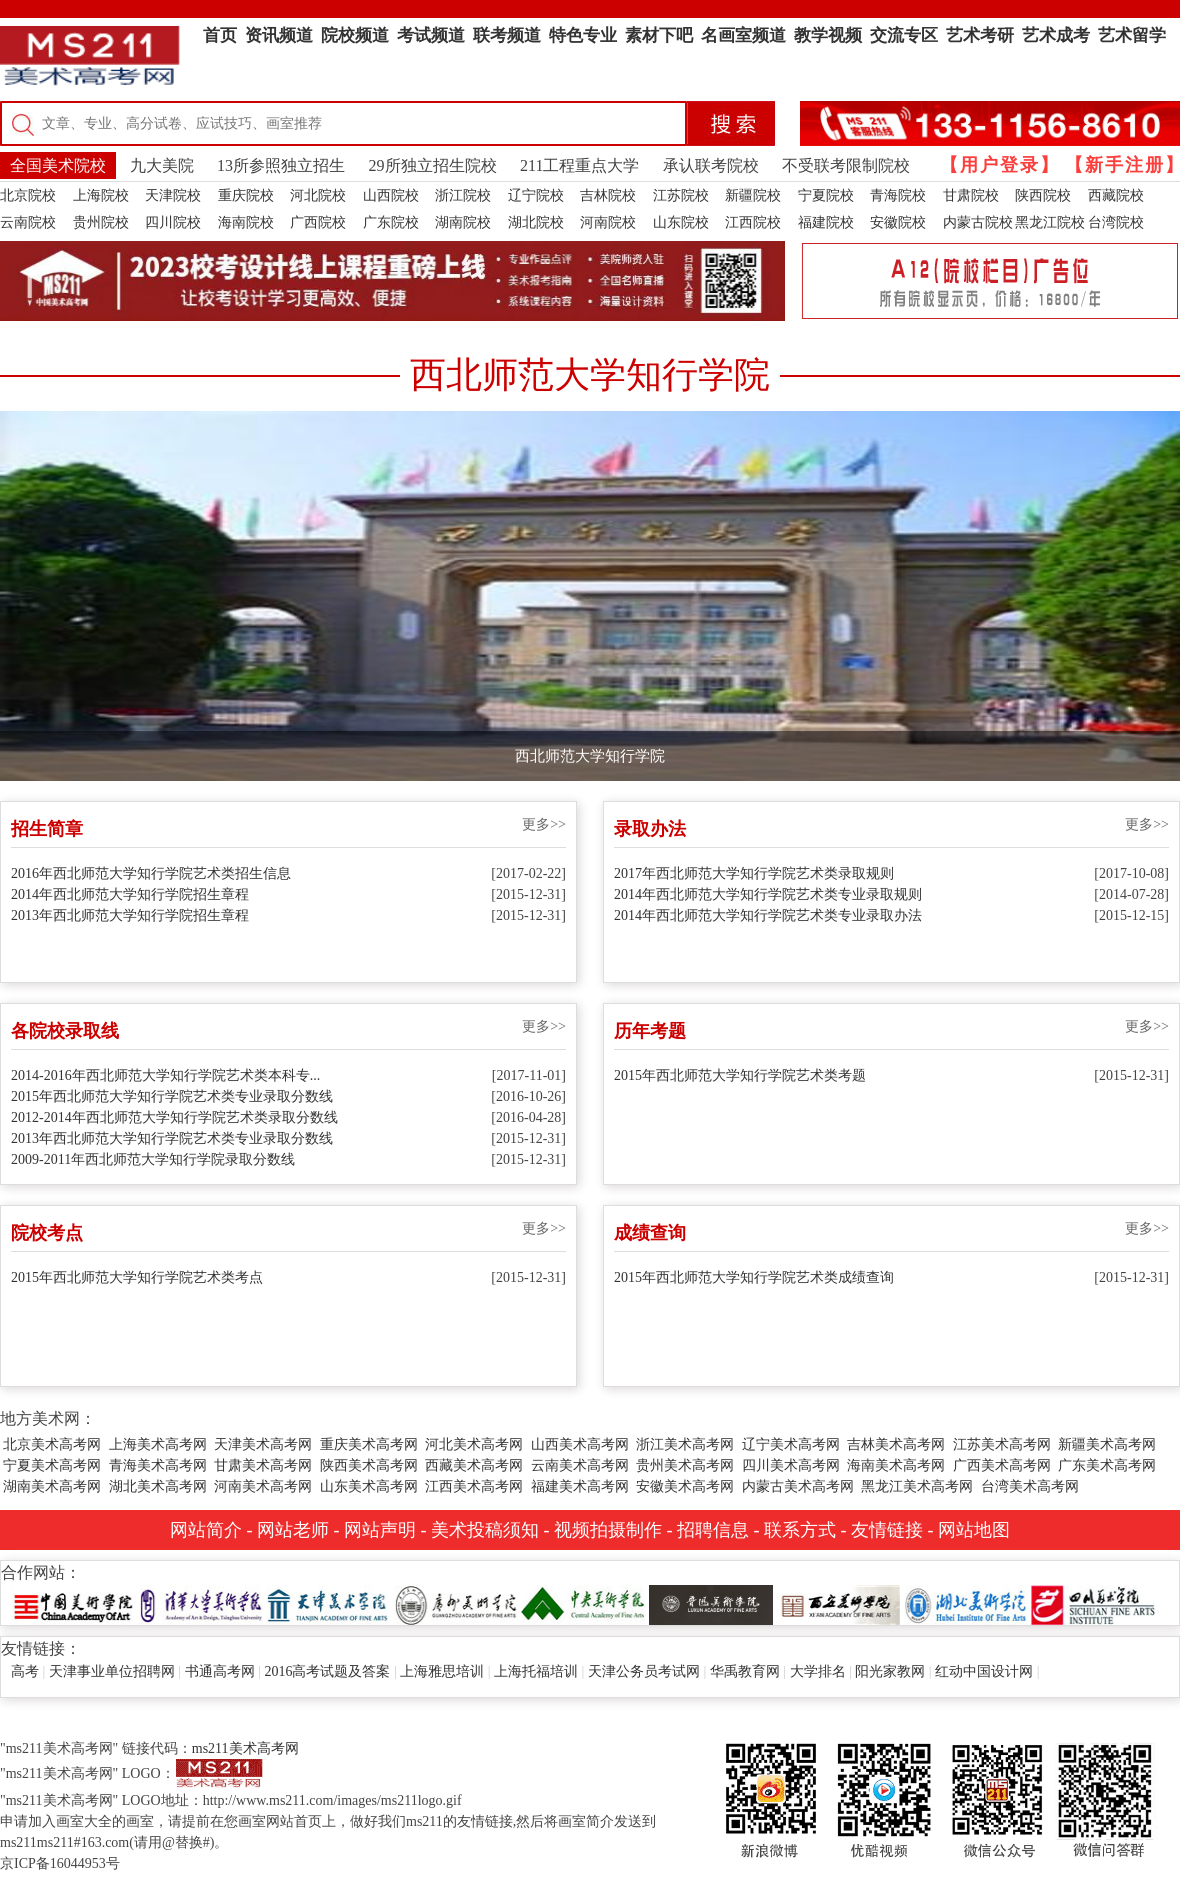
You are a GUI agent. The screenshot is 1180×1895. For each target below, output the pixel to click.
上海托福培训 (536, 1671)
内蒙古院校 (978, 222)
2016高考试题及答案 (327, 1671)
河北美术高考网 (474, 1444)
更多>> (544, 824)
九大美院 (162, 165)
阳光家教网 (890, 1671)
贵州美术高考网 (685, 1465)
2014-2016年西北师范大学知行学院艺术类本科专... (165, 1075)
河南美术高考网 (263, 1486)
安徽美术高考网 (685, 1486)
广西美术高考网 (1002, 1465)
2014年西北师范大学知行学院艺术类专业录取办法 (768, 915)
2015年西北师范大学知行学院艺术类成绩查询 (754, 1277)
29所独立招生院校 (433, 165)
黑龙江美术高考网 (917, 1486)
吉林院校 (608, 195)
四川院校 (173, 222)
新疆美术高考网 (1107, 1444)
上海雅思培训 (442, 1671)
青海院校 (898, 195)
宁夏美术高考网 (52, 1465)
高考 (25, 1671)
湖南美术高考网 (52, 1486)
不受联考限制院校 (846, 165)
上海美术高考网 (158, 1444)
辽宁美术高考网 (791, 1444)
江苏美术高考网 (1002, 1444)
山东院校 (681, 222)
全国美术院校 (58, 165)
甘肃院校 (971, 195)
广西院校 (318, 222)
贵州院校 (101, 222)
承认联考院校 (711, 165)
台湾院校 (1116, 222)
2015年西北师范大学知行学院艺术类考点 (137, 1277)
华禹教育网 (745, 1671)
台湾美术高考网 (1030, 1486)
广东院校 (391, 222)
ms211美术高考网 (245, 1748)
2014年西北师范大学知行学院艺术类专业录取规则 (768, 894)
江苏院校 (681, 195)
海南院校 (246, 222)
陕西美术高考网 (369, 1465)
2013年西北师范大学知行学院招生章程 (130, 915)
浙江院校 (463, 195)
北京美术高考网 (52, 1444)
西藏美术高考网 (474, 1465)
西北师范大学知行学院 (590, 756)
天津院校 (173, 195)
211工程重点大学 (579, 165)
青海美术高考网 (158, 1465)
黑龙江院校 (1050, 222)
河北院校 (318, 195)
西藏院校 (1116, 195)
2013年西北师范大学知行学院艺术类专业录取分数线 (172, 1138)
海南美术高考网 (896, 1465)
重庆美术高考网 (369, 1444)
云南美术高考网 (580, 1465)
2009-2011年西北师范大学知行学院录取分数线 (153, 1159)
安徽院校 (898, 222)
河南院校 (608, 222)
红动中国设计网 (984, 1671)
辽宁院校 (536, 195)
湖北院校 (536, 222)
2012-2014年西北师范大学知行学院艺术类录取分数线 (174, 1117)
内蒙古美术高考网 (798, 1486)
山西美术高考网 (580, 1444)
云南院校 (28, 222)
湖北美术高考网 (158, 1486)
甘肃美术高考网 (263, 1465)
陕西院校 (1043, 195)
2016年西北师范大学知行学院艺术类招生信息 (151, 873)
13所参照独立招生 (281, 165)
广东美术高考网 (1107, 1465)
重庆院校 (246, 195)
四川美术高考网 (791, 1465)
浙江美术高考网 (685, 1444)
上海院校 (101, 195)
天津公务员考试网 (644, 1671)
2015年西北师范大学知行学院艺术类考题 (740, 1075)
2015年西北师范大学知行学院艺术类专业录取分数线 (172, 1096)
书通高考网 (220, 1671)
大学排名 (818, 1671)
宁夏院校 (826, 195)
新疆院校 (753, 195)
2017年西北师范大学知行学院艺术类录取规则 (754, 873)
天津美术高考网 (263, 1444)
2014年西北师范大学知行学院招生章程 (130, 894)
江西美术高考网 (474, 1486)
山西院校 (391, 195)
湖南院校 (463, 222)
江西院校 (753, 222)
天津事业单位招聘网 (112, 1671)
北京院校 (28, 195)
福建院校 (826, 222)
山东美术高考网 (369, 1486)
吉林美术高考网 (896, 1444)
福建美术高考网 (580, 1486)
